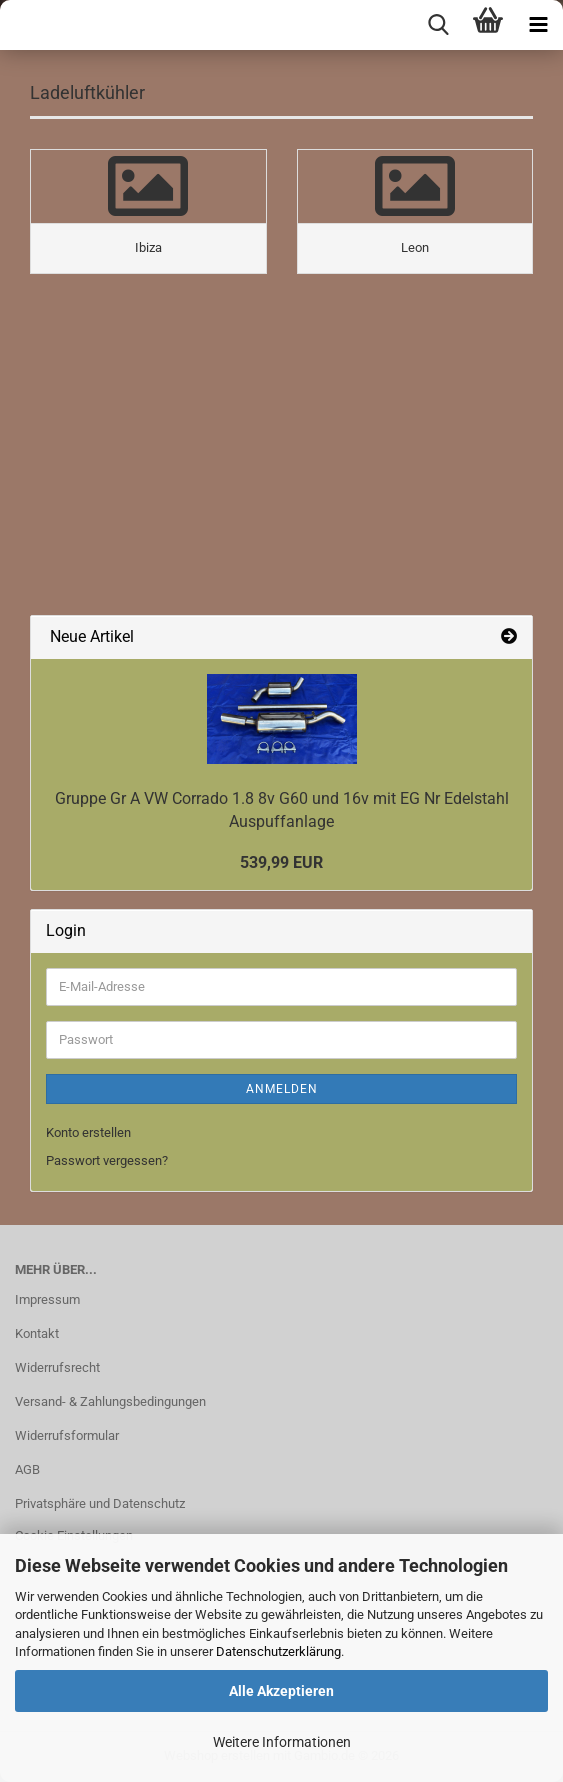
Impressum (47, 1299)
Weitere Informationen (282, 1742)
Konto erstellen (88, 1132)
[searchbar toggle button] (438, 25)
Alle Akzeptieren (281, 1691)
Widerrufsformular (67, 1435)
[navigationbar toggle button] (538, 25)
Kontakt (37, 1333)
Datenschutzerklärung (278, 1651)
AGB (27, 1469)
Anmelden (282, 1089)
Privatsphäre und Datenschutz (100, 1503)
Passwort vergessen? (107, 1160)
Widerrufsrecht (57, 1367)
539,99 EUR (281, 862)
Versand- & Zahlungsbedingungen (110, 1401)
